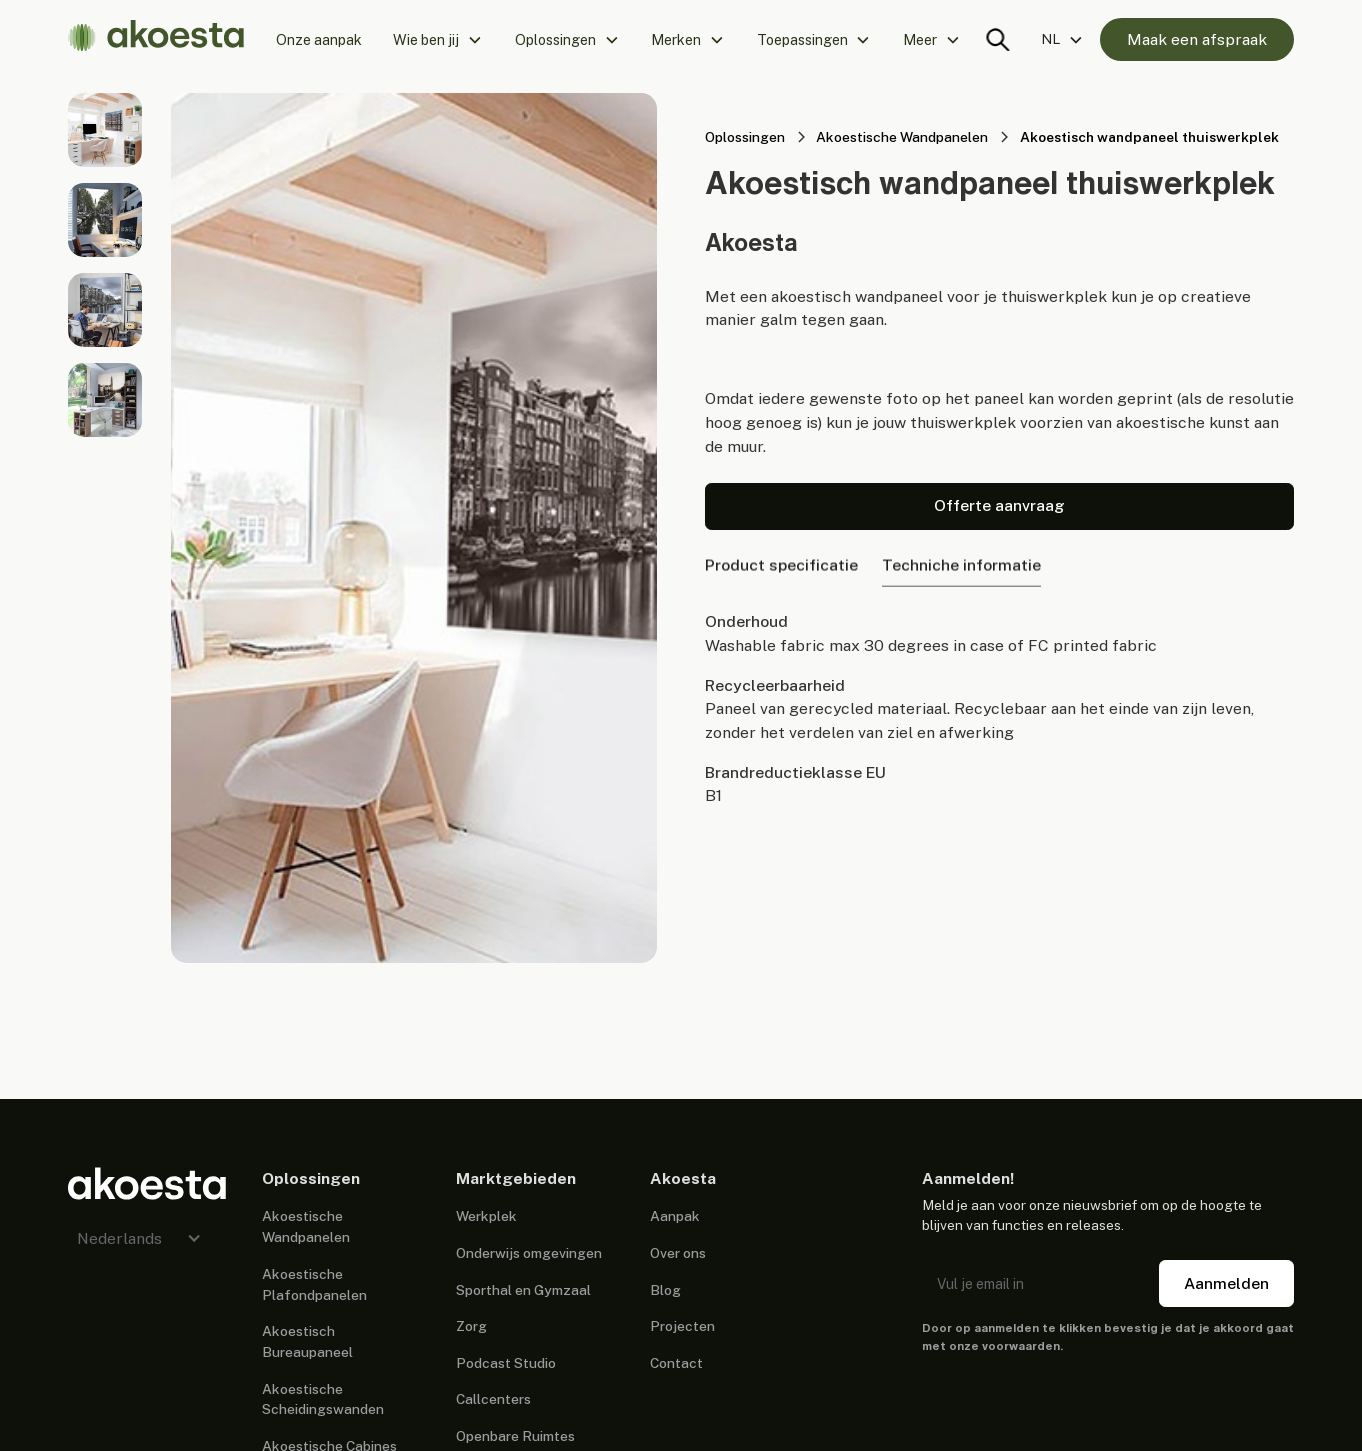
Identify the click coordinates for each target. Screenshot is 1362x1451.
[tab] (781, 568)
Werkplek (486, 1216)
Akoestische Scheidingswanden (323, 1399)
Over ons (678, 1253)
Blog (665, 1290)
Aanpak (675, 1216)
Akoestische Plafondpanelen (314, 1284)
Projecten (682, 1326)
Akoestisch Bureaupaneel (307, 1341)
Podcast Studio (506, 1363)
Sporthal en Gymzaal (523, 1290)
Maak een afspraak (1197, 39)
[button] (438, 39)
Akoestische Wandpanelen (306, 1226)
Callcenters (493, 1399)
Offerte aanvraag (999, 505)
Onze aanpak (319, 39)
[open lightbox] (105, 130)
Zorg (471, 1326)
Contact (676, 1363)
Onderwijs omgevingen (529, 1253)
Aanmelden (1226, 1283)
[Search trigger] (997, 39)
